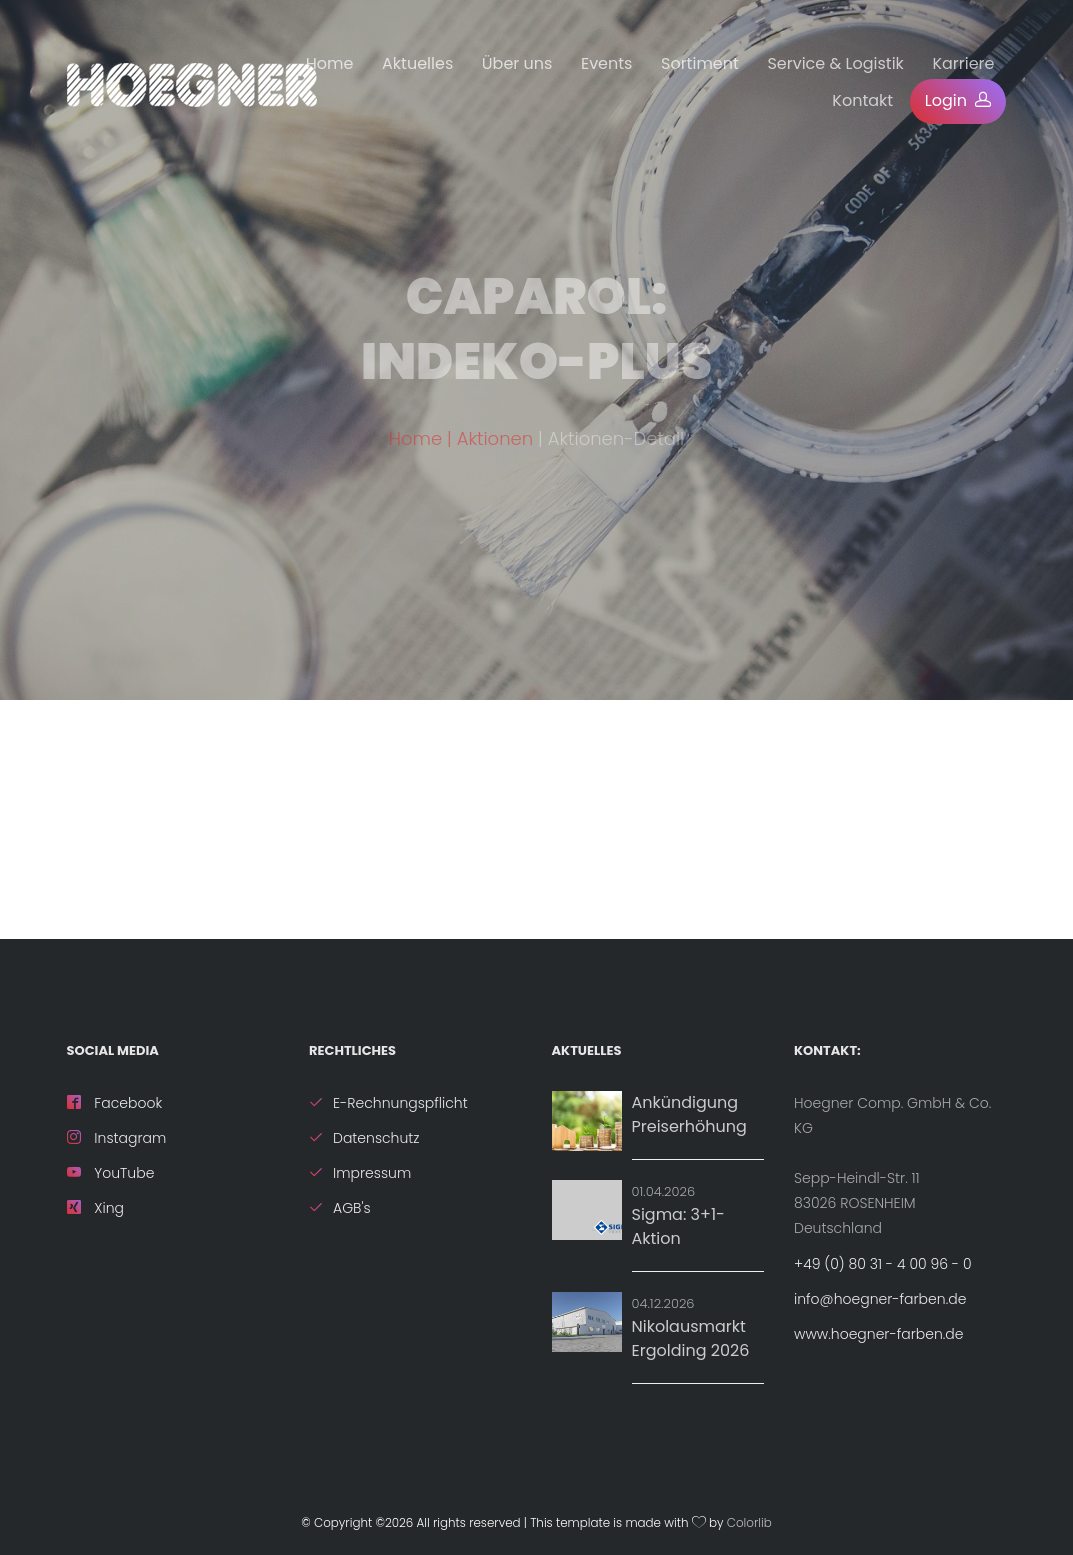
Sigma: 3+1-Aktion (678, 1226)
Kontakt (862, 100)
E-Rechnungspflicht (388, 1103)
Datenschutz (364, 1138)
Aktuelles (417, 63)
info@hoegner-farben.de (880, 1299)
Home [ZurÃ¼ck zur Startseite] (415, 453)
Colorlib (749, 1523)
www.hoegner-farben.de (878, 1334)
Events (607, 63)
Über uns (517, 63)
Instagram (117, 1138)
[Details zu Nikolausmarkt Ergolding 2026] (587, 1322)
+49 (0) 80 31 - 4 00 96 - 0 (883, 1264)
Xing (96, 1208)
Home (330, 63)
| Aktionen (492, 453)
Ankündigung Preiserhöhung (689, 1114)
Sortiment (700, 63)
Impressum (360, 1173)
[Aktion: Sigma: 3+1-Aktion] (587, 1210)
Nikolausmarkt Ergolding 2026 (691, 1338)
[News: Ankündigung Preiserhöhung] (587, 1121)
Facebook (115, 1103)
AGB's (340, 1208)
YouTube (111, 1173)
